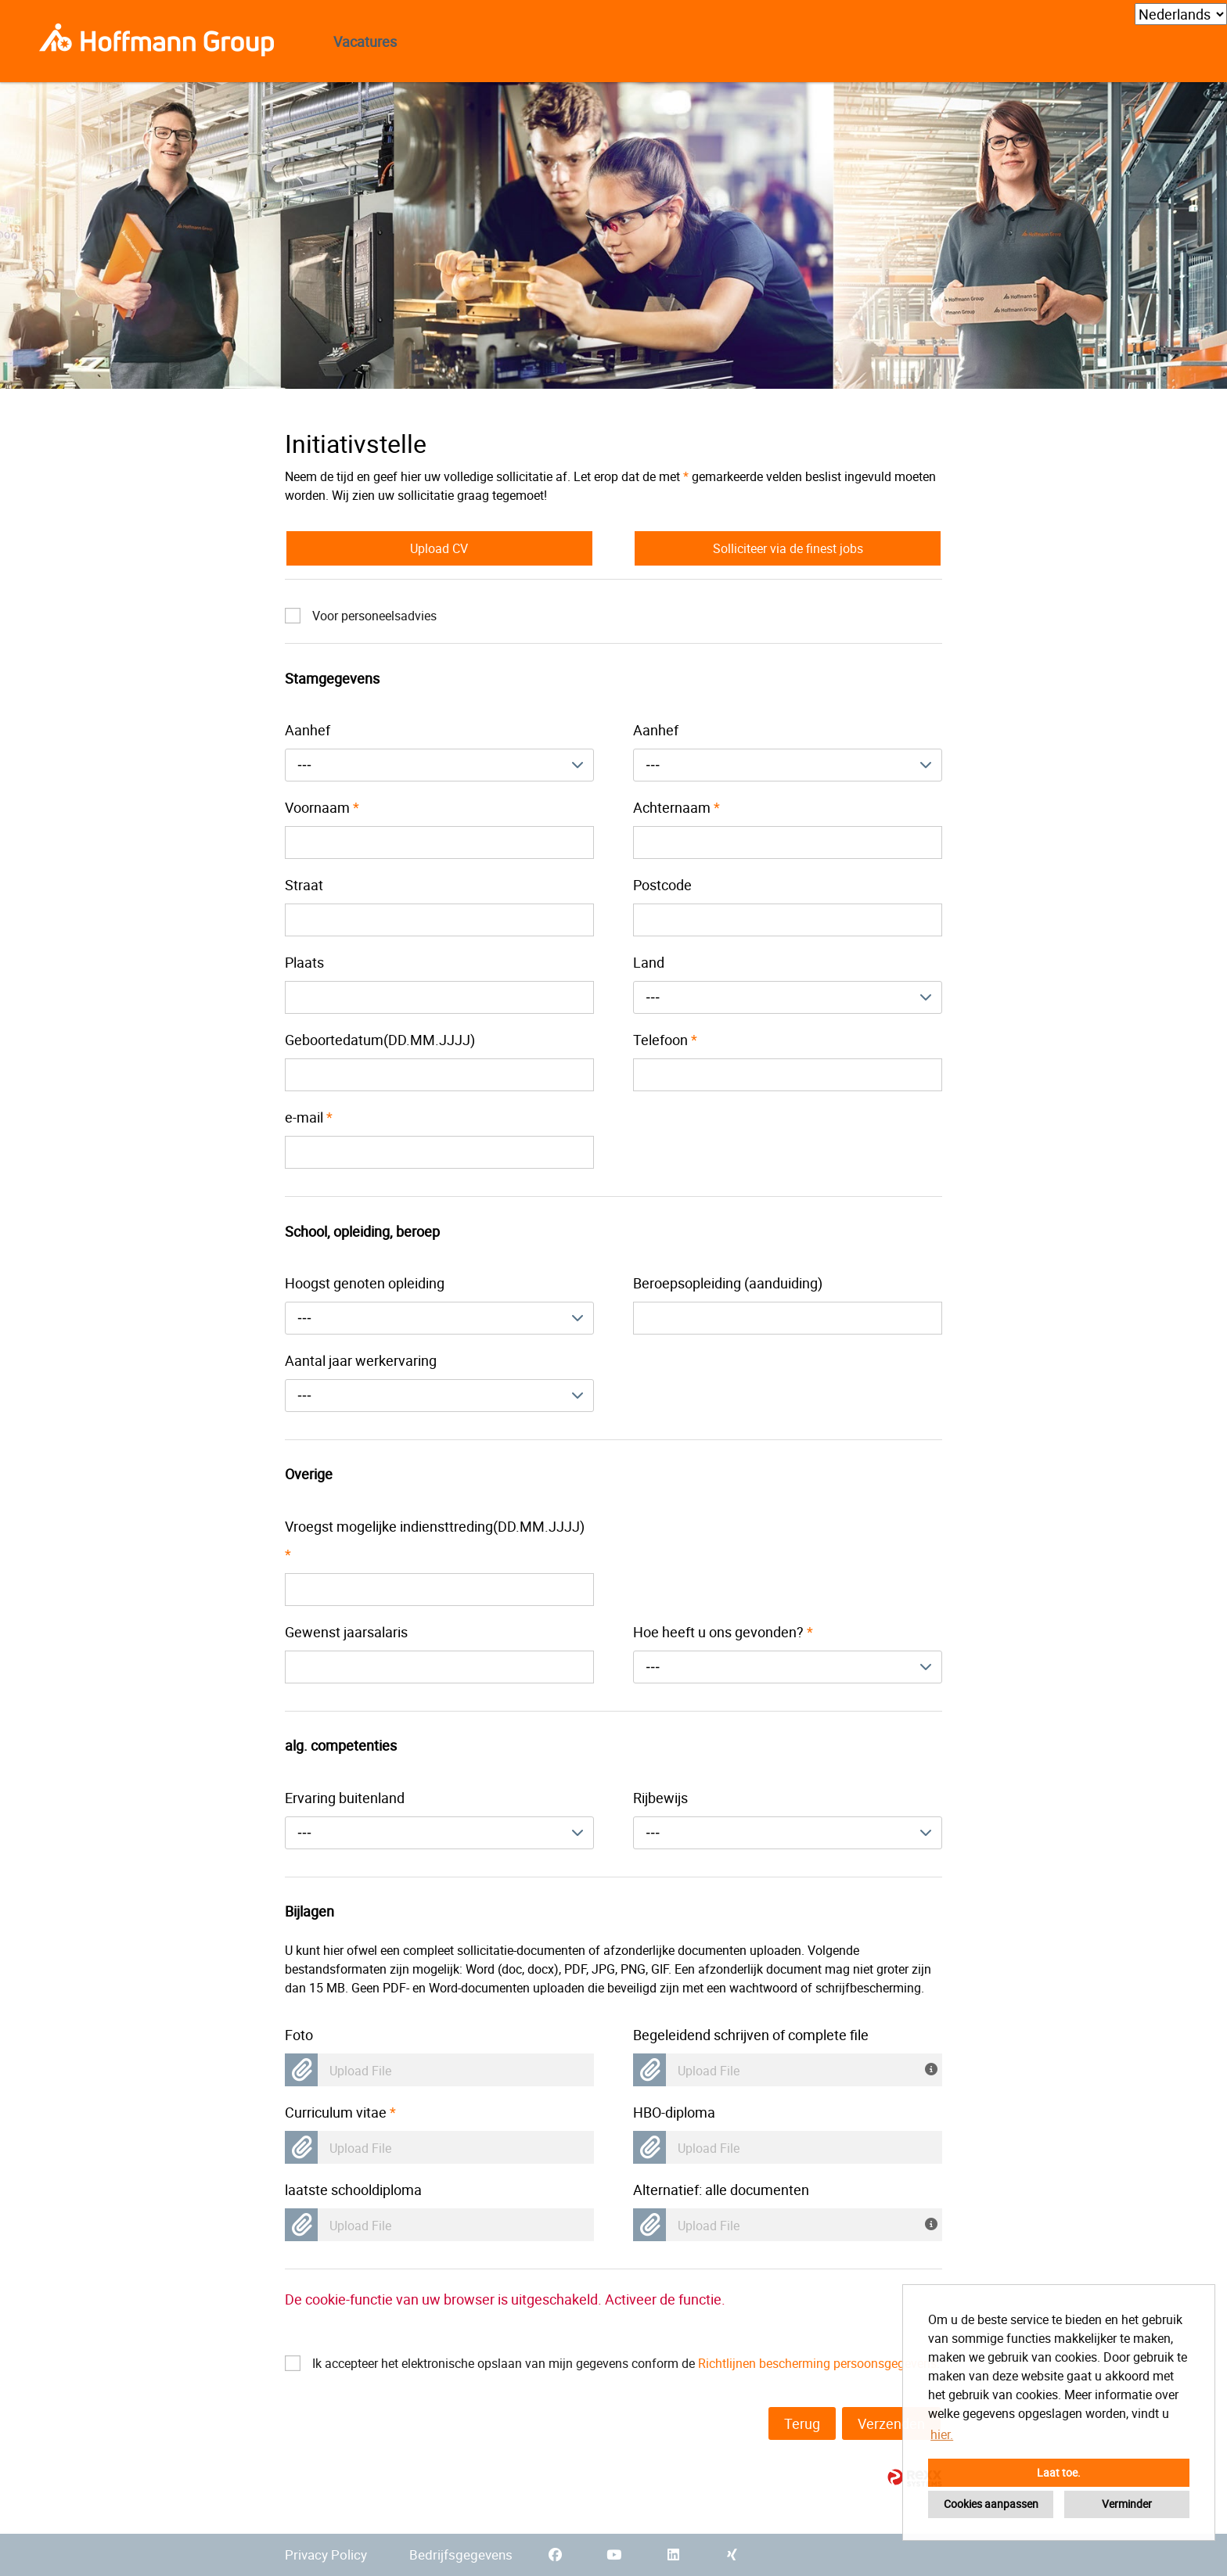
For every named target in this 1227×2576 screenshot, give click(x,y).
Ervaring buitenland (345, 1797)
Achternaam (676, 807)
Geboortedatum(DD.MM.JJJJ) (380, 1039)
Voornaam (322, 807)
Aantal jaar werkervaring (361, 1360)
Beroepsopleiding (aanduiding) (727, 1283)
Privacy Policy (326, 2554)
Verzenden (891, 2423)
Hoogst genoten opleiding (364, 1283)
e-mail (309, 1117)
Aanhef (307, 729)
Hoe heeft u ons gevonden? (723, 1631)
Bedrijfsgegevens (461, 2554)
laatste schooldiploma (353, 2189)
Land (648, 962)
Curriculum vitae (340, 2112)
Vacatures (365, 41)
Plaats (304, 962)
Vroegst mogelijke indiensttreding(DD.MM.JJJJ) (435, 1540)
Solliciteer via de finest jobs (788, 548)
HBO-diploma (674, 2112)
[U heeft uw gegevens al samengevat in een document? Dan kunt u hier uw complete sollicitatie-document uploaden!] (933, 2222)
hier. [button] (941, 2434)
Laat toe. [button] (1059, 2472)
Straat (304, 884)
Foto (299, 2034)
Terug (802, 2423)
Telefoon (665, 1039)
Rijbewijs (660, 1797)
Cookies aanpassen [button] (991, 2503)
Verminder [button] (1127, 2503)
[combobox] (439, 765)
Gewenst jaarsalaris (346, 1631)
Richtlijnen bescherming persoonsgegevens (817, 2363)
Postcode (662, 884)
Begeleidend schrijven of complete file (751, 2034)
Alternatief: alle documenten (721, 2189)
